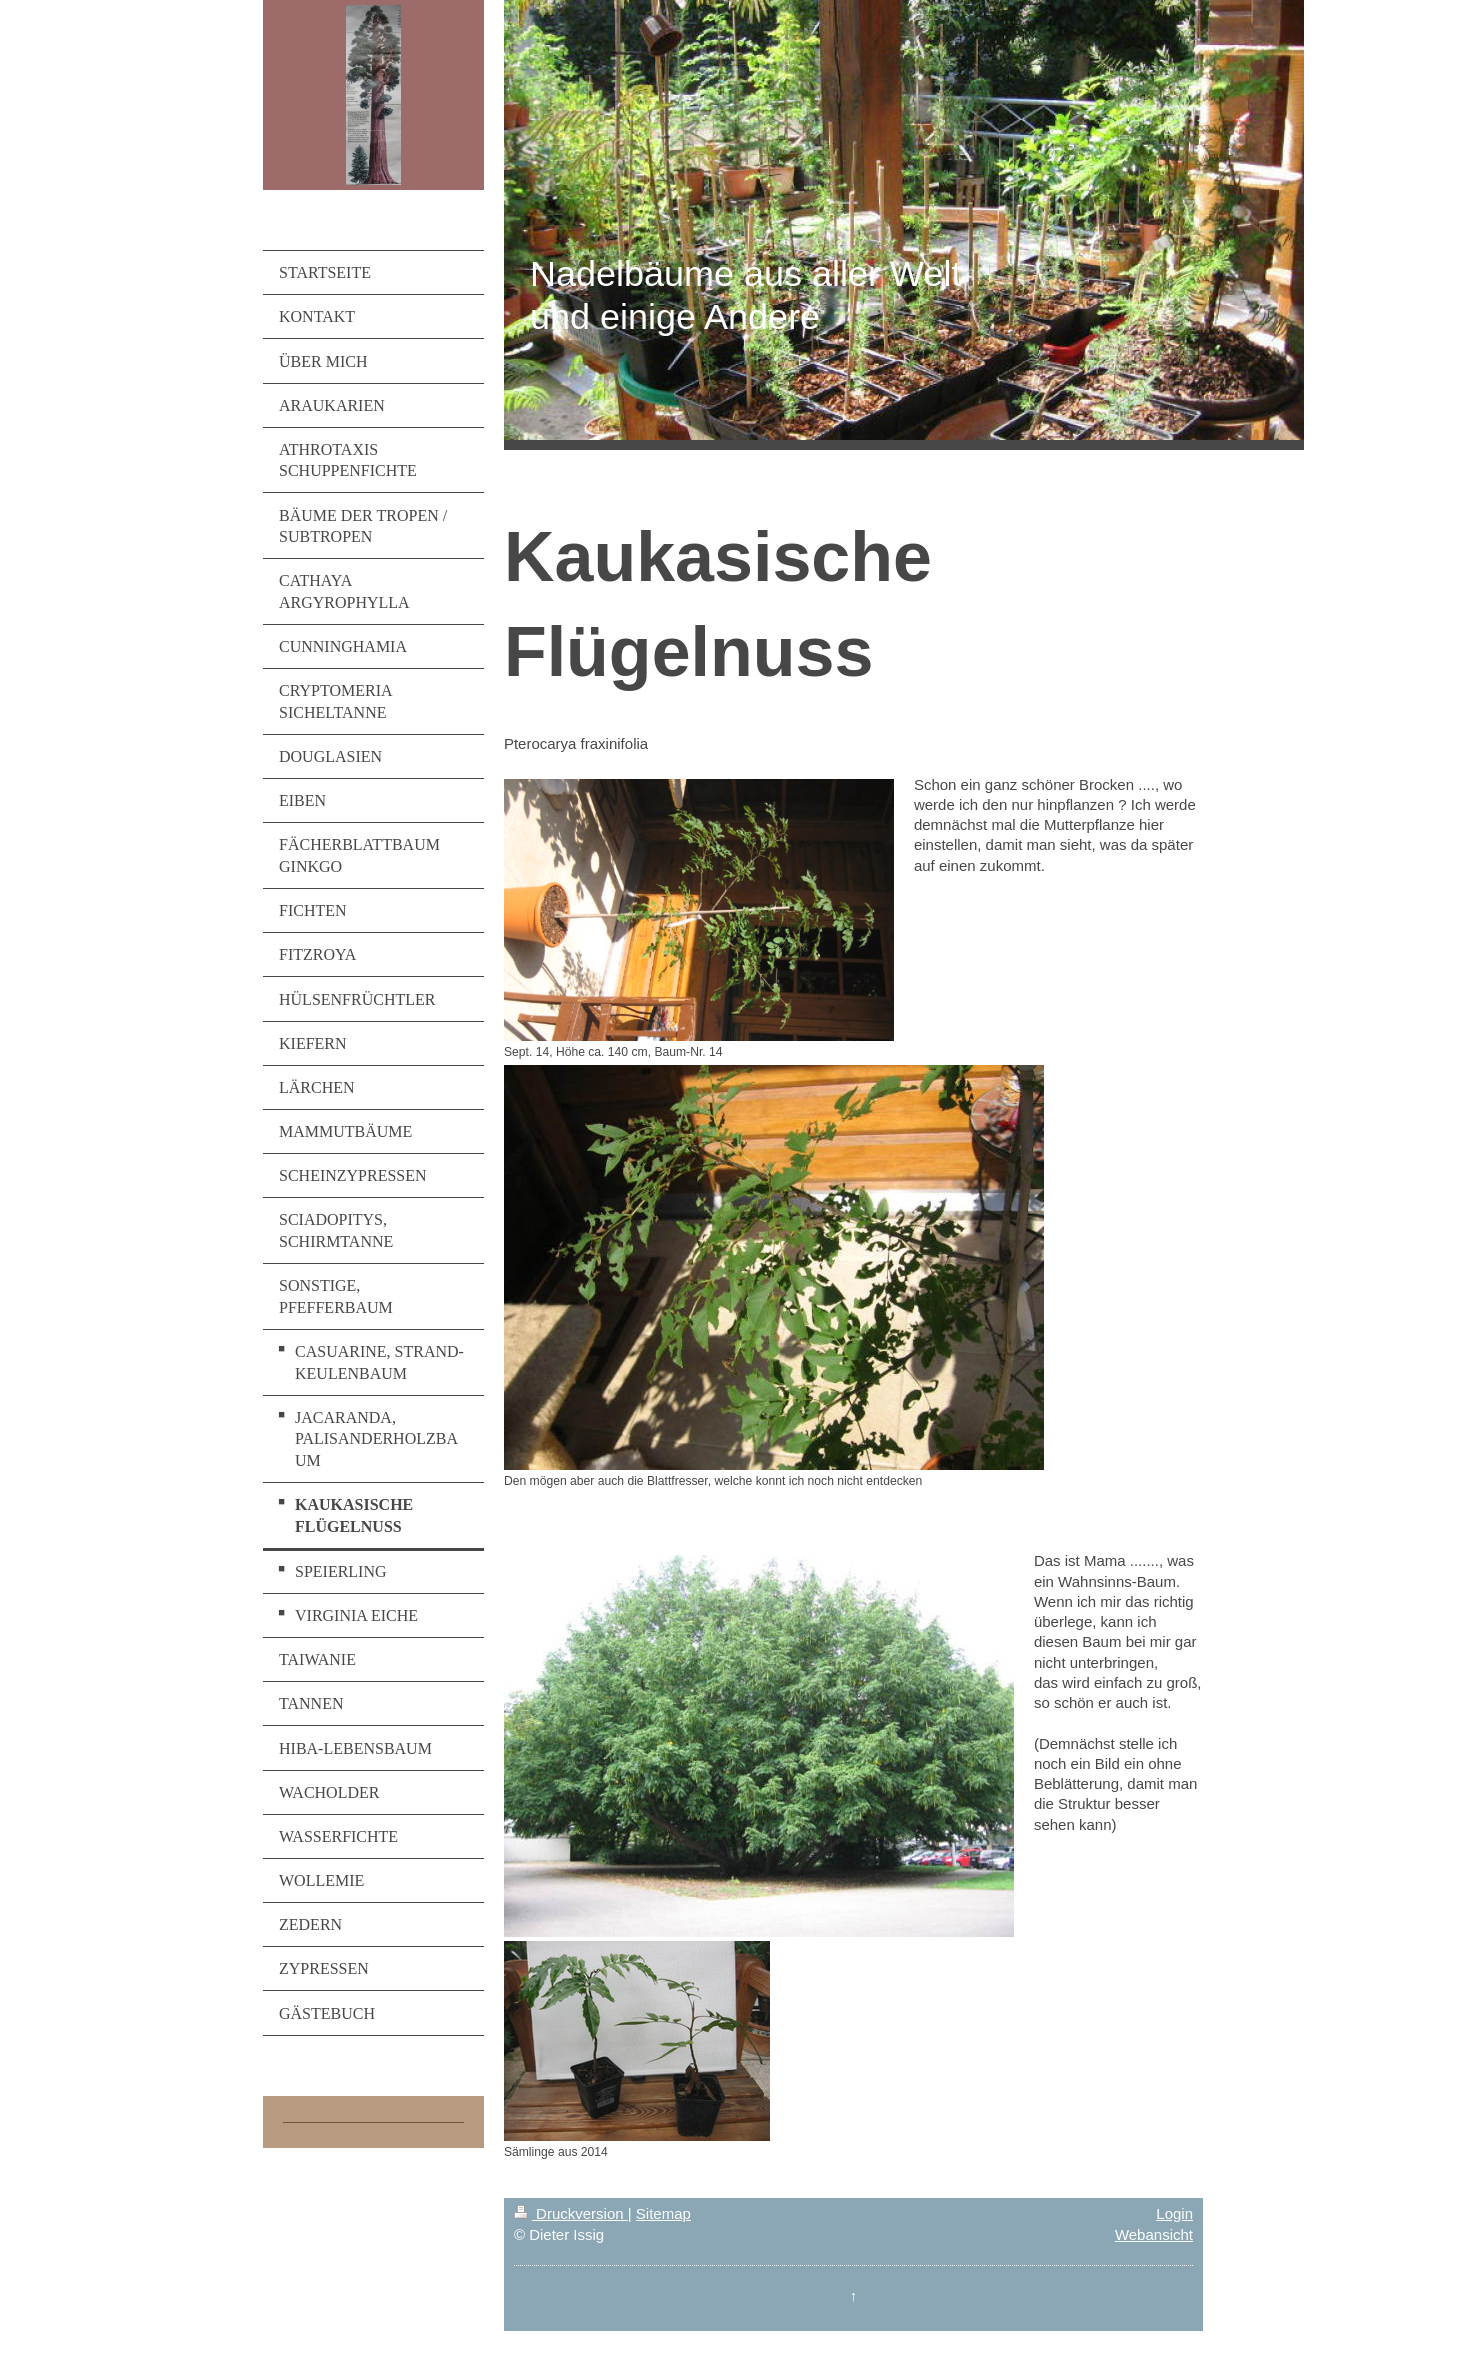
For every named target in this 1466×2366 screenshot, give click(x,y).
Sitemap (663, 2213)
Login (1174, 2213)
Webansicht (1154, 2234)
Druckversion (571, 2213)
